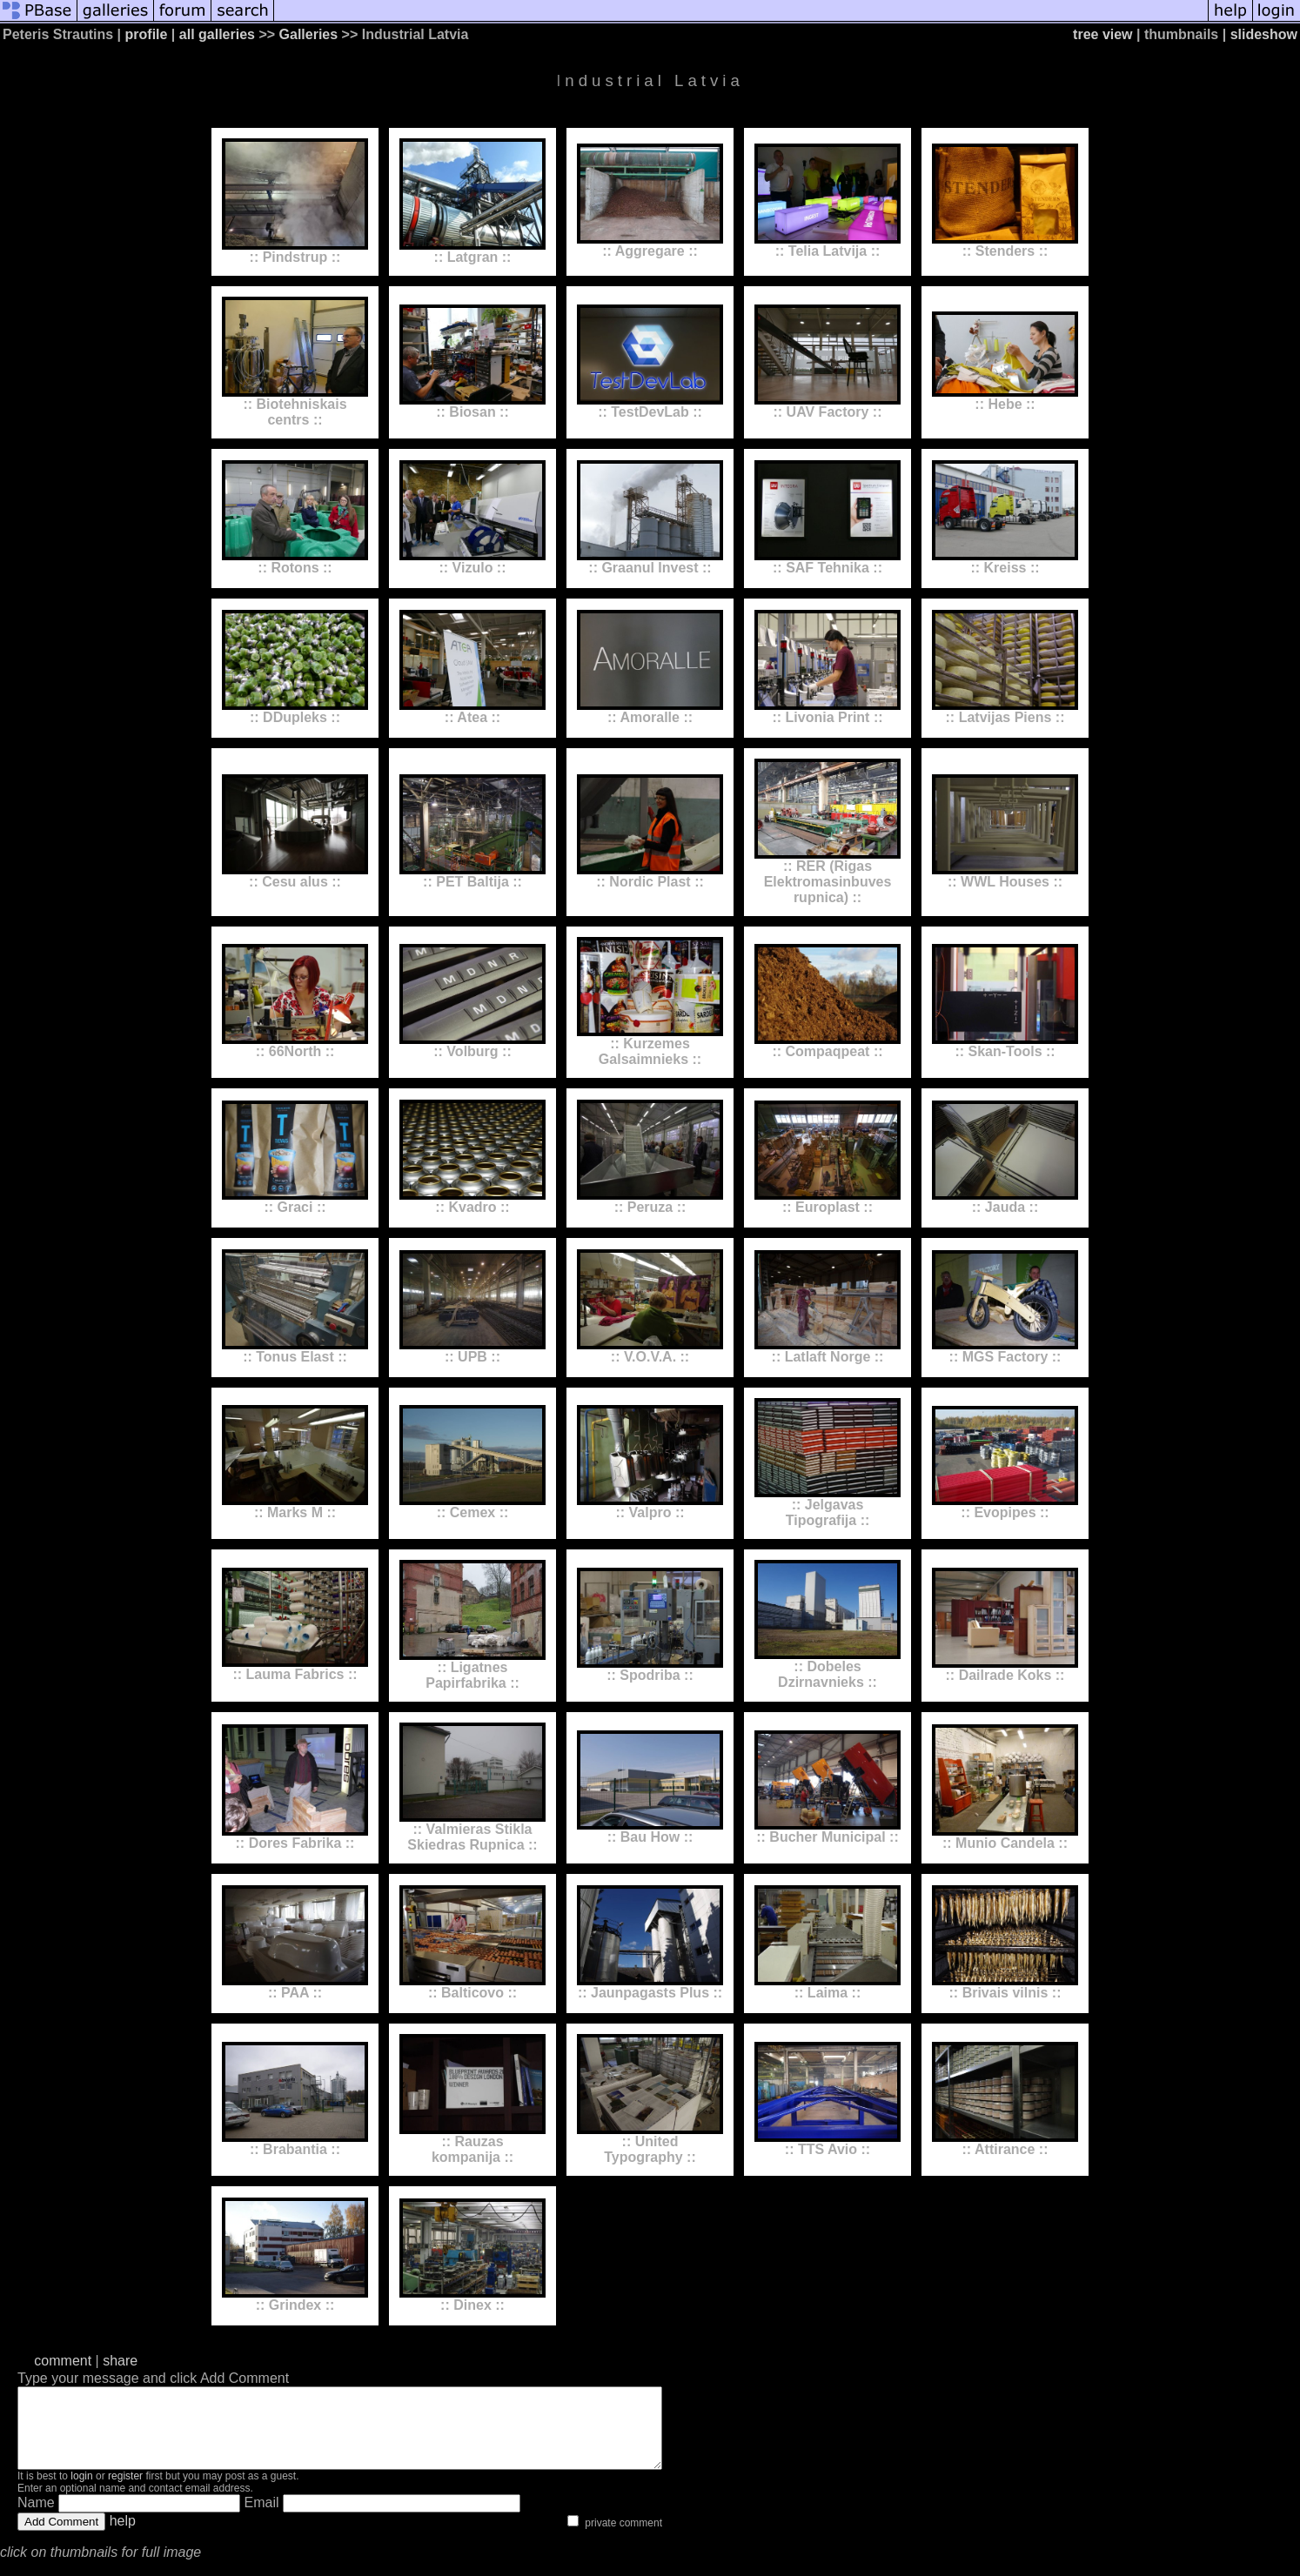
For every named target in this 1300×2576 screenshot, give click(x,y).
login (81, 2492)
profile (146, 34)
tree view (1102, 34)
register (125, 2492)
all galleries (217, 34)
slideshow (1263, 34)
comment (62, 2360)
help (123, 2536)
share (120, 2360)
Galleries (308, 34)
